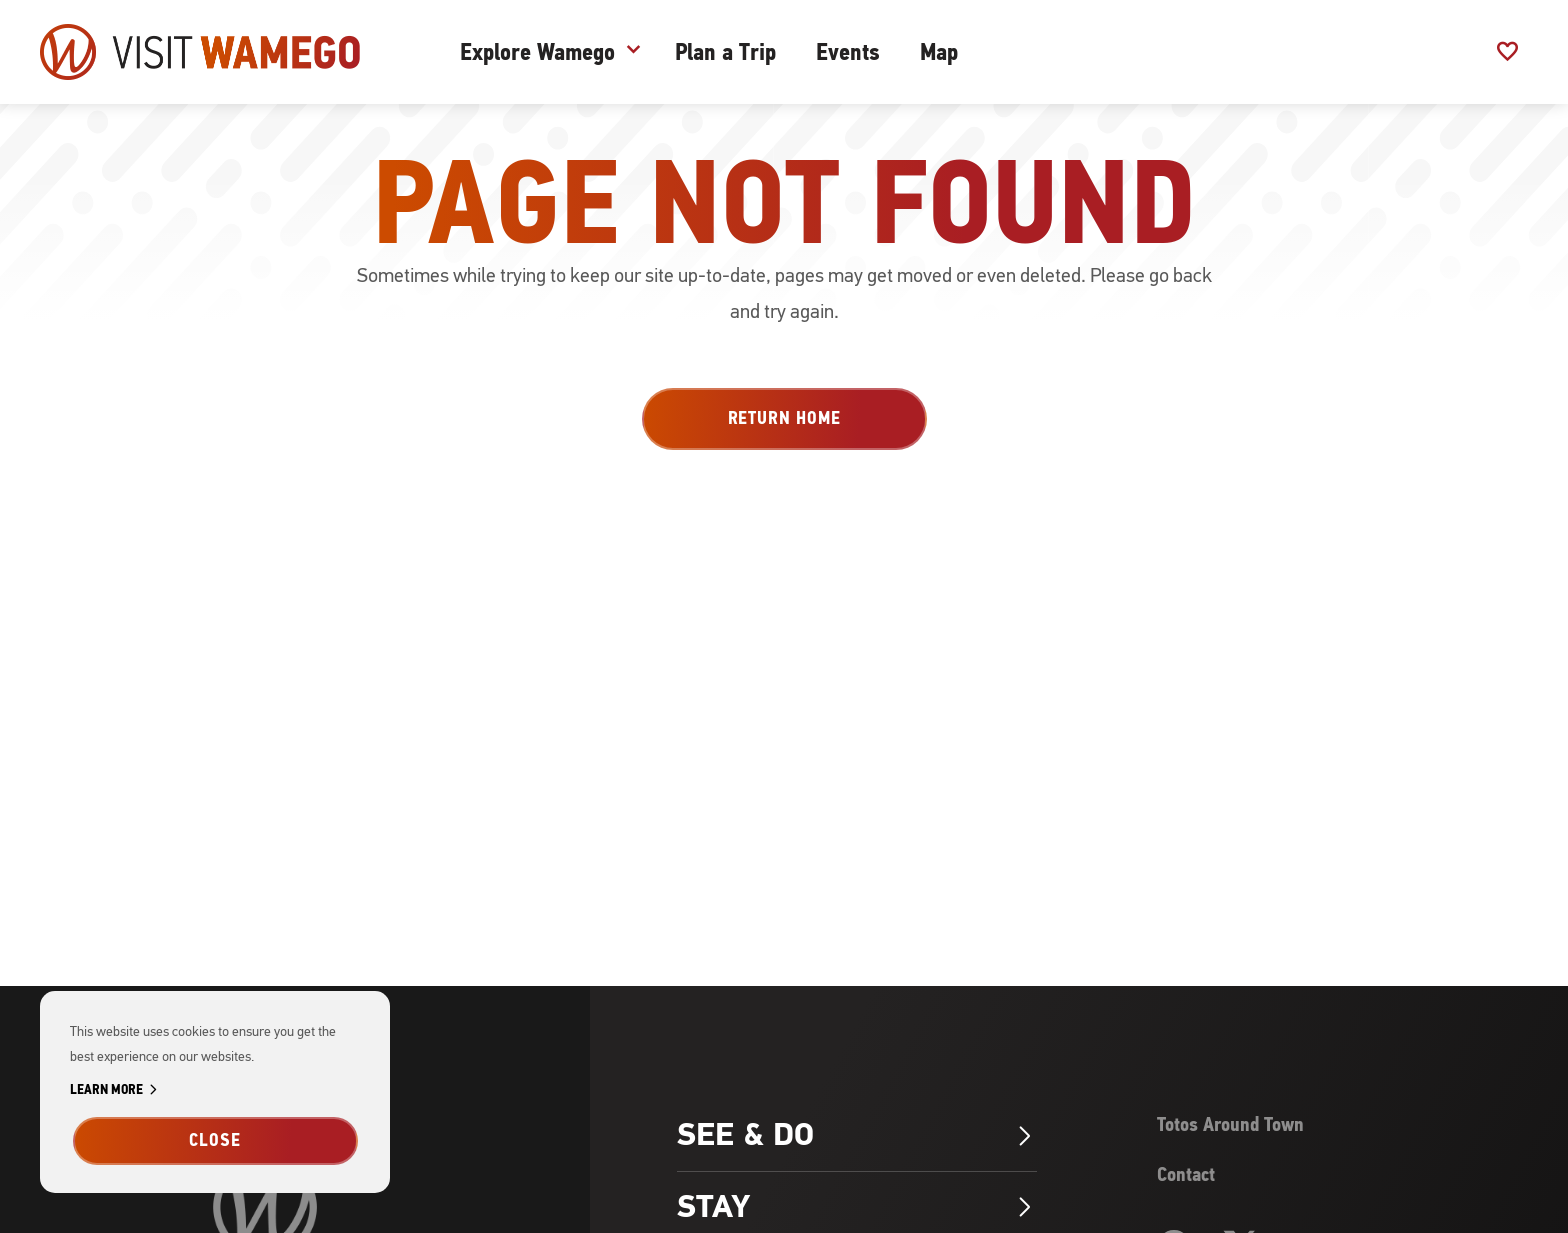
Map (939, 52)
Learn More (117, 1090)
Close (215, 1140)
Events (848, 52)
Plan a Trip (725, 52)
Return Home (784, 418)
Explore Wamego (537, 52)
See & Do (857, 1135)
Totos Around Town (1230, 1124)
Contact (1186, 1174)
